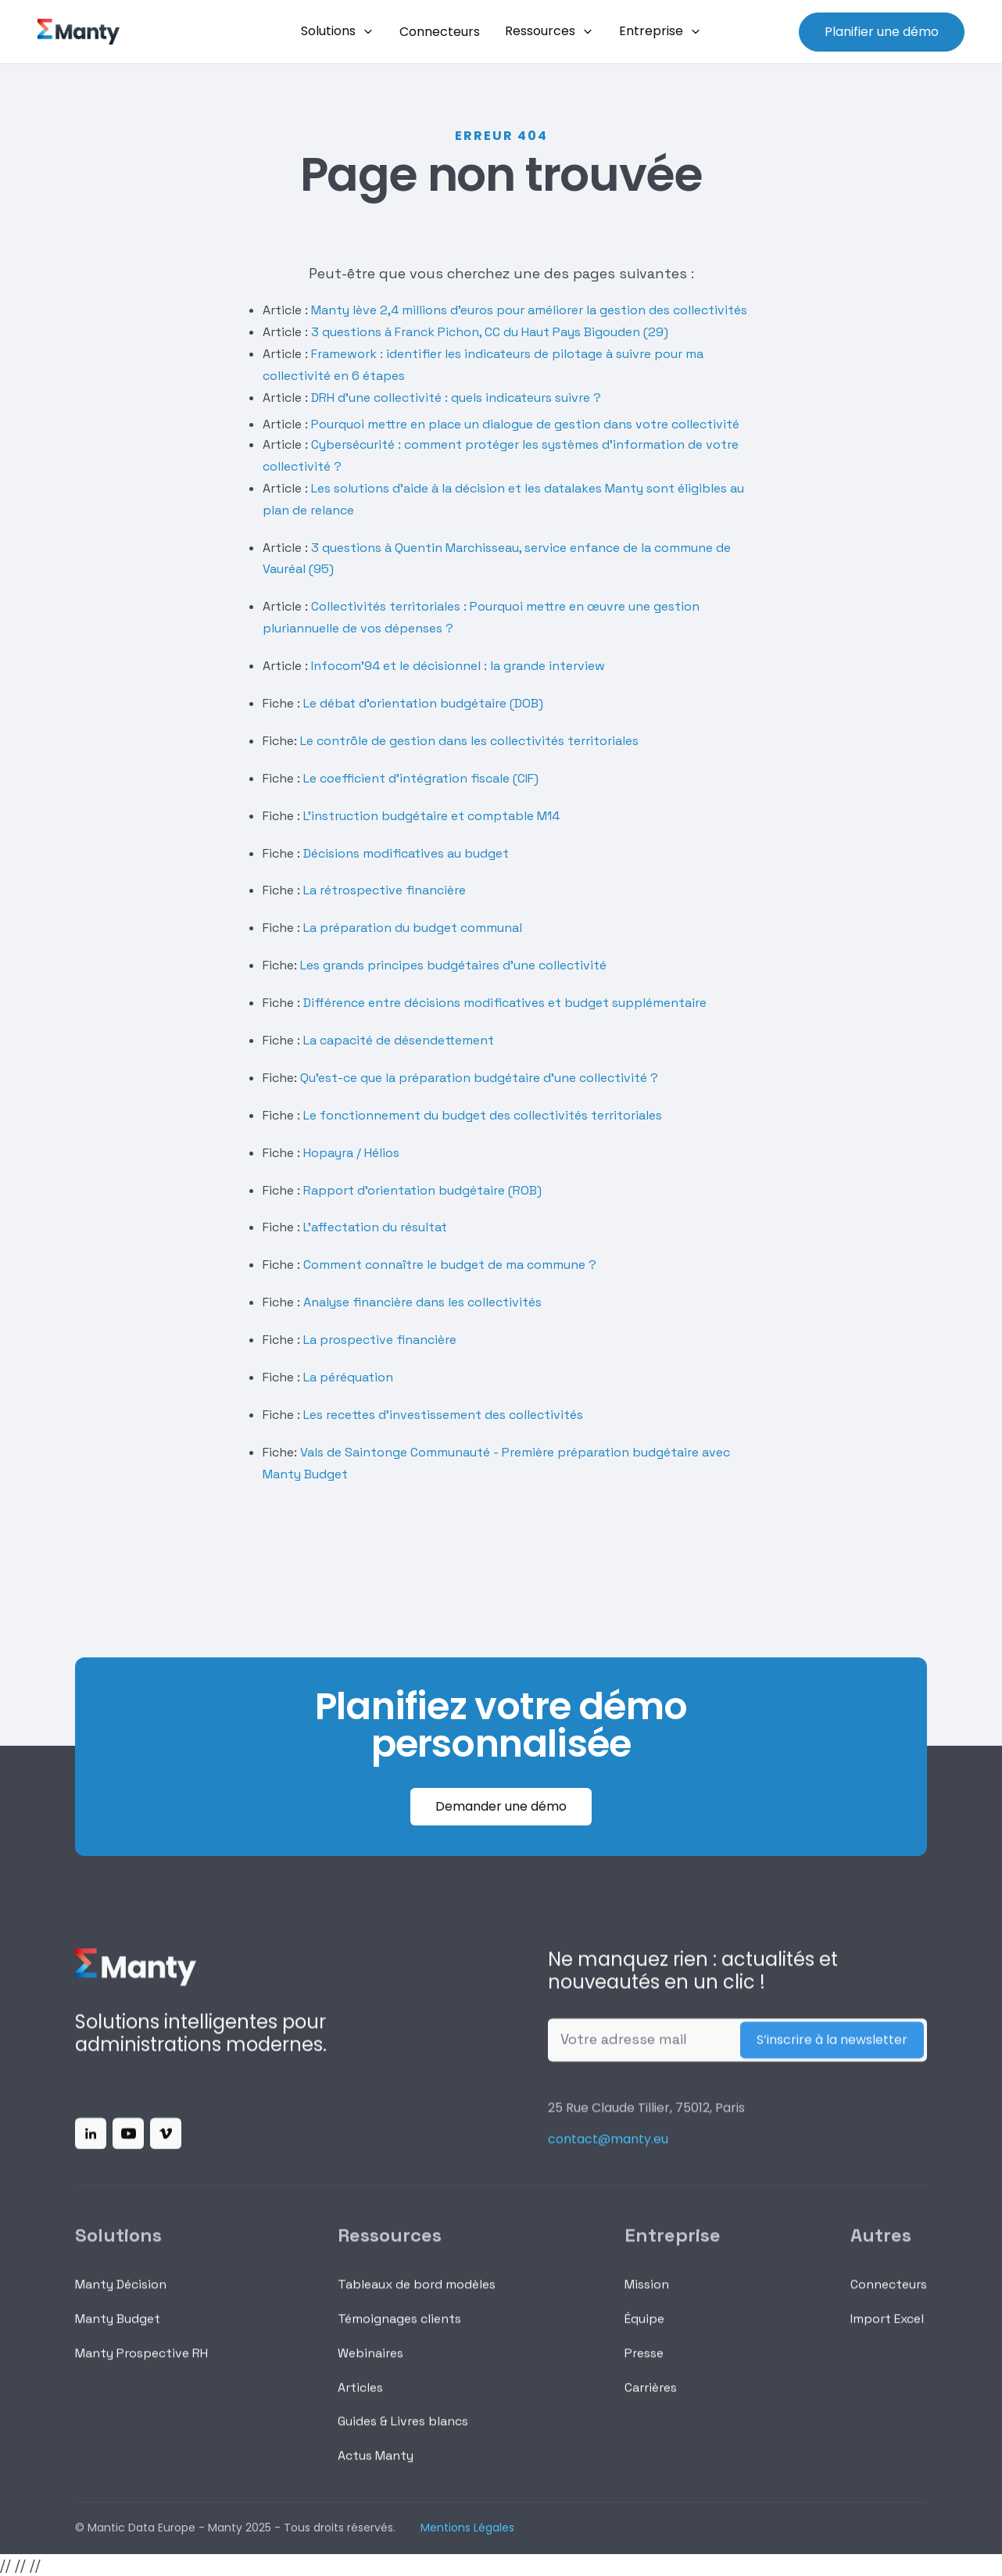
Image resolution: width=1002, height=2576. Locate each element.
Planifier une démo (882, 32)
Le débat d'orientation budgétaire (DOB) (421, 703)
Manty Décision (120, 2297)
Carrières (650, 2399)
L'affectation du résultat (375, 1227)
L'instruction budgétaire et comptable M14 (430, 816)
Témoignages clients (399, 2331)
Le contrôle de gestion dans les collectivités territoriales (469, 741)
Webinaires (370, 2365)
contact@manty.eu (608, 2152)
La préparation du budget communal (412, 927)
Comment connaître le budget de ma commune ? (449, 1264)
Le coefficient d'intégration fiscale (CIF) (421, 778)
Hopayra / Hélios (351, 1153)
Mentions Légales (467, 2528)
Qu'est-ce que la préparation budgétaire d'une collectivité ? (479, 1077)
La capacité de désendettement (398, 1040)
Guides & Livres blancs (403, 2434)
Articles (360, 2399)
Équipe (644, 2331)
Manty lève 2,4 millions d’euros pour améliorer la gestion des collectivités (527, 310)
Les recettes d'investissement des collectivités (443, 1414)
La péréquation (348, 1377)
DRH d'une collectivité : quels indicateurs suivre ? (454, 397)
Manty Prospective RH (141, 2365)
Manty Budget (117, 2331)
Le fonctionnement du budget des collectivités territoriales (482, 1115)
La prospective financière (379, 1339)
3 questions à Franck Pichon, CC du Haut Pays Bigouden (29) (489, 332)
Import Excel (887, 2331)
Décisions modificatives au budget (406, 853)
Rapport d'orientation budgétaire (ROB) (422, 1190)
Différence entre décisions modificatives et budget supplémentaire (505, 1002)
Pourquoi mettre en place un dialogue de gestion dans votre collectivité (525, 424)
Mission (646, 2297)
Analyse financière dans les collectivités (422, 1302)
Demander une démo (501, 1806)
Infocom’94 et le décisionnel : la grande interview (458, 665)
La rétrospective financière (383, 890)
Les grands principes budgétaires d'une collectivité (453, 965)
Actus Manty (375, 2468)
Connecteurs (888, 2297)
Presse (644, 2365)
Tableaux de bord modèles (417, 2297)
